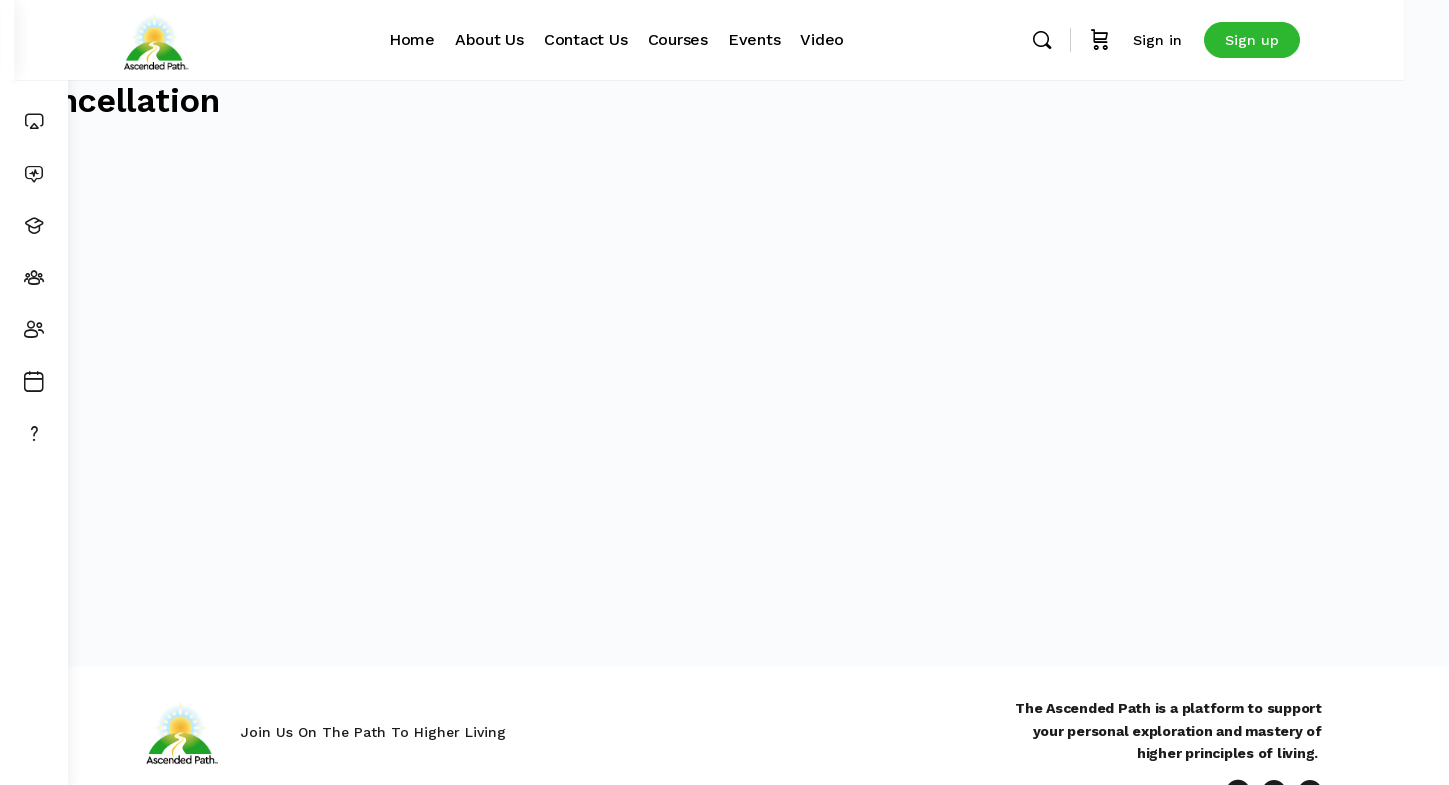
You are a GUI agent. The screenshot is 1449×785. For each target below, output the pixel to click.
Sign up (1301, 40)
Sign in (1206, 40)
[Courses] (34, 226)
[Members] (34, 330)
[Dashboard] (34, 122)
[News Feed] (34, 174)
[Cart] (1149, 40)
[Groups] (34, 278)
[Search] (1091, 40)
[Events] (34, 382)
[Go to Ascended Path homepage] (205, 38)
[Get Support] (34, 434)
